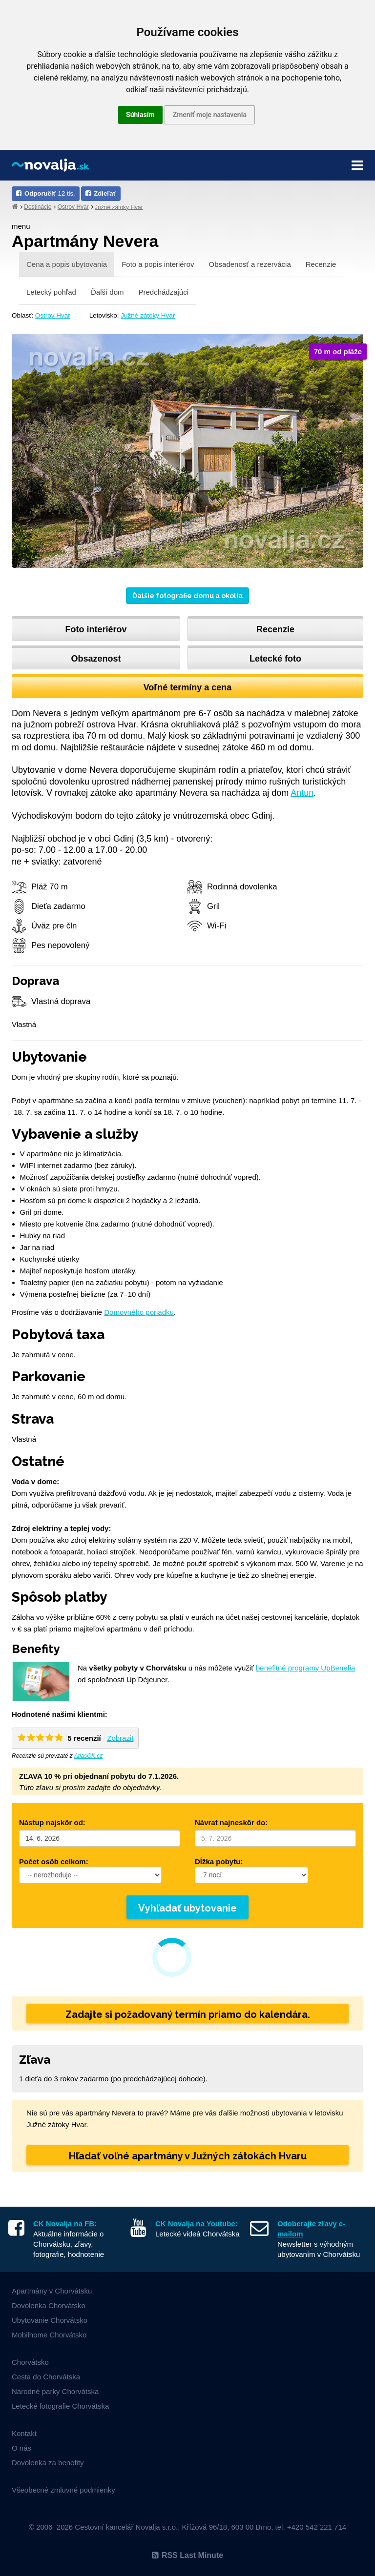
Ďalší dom (107, 292)
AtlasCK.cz (88, 1755)
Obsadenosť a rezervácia (250, 264)
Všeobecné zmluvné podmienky (63, 2490)
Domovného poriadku (139, 1312)
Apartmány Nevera (85, 241)
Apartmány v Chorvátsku (52, 2291)
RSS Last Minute (187, 2555)
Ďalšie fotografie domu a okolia (187, 596)
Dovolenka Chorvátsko (48, 2305)
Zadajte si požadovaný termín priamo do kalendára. (187, 2014)
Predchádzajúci (163, 292)
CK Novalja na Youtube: (196, 2223)
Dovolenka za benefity (48, 2462)
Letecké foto (275, 659)
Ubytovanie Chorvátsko (49, 2320)
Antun (302, 793)
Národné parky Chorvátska (55, 2391)
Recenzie (321, 264)
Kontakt (24, 2433)
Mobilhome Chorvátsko (49, 2335)
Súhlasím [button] (140, 115)
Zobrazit (120, 1738)
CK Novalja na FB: (65, 2223)
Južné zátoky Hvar (119, 206)
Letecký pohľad (51, 292)
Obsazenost (96, 659)
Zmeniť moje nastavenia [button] (210, 115)
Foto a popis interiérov (158, 264)
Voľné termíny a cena (188, 687)
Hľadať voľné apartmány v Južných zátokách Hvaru (188, 2156)
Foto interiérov (95, 629)
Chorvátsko (30, 2362)
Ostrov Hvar (73, 206)
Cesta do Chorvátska (46, 2377)
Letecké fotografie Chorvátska (60, 2406)
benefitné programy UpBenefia (305, 1668)
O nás (21, 2448)
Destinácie (37, 206)
